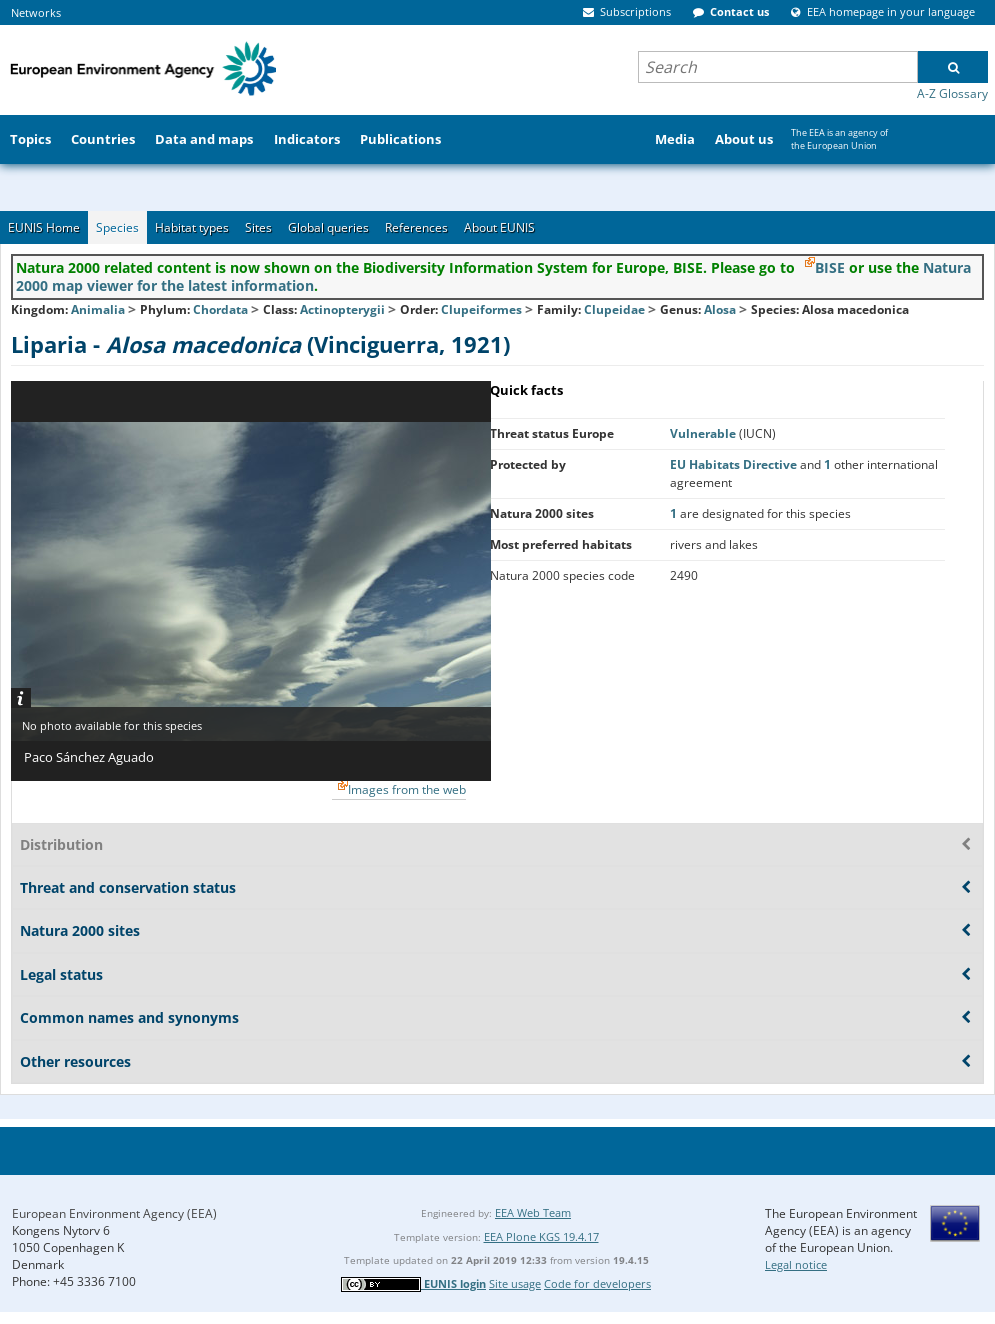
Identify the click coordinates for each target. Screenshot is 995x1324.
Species (117, 227)
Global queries (328, 227)
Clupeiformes (481, 309)
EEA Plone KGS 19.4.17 (541, 1236)
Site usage (515, 1283)
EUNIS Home (44, 227)
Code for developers (597, 1283)
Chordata (220, 309)
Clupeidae (614, 309)
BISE (830, 267)
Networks (36, 12)
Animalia (98, 309)
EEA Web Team (533, 1212)
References (416, 227)
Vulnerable (704, 433)
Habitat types (192, 227)
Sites (258, 227)
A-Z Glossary (952, 93)
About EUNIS (499, 227)
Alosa (721, 309)
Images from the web (407, 789)
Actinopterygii (342, 309)
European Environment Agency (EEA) (114, 1213)
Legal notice (796, 1264)
